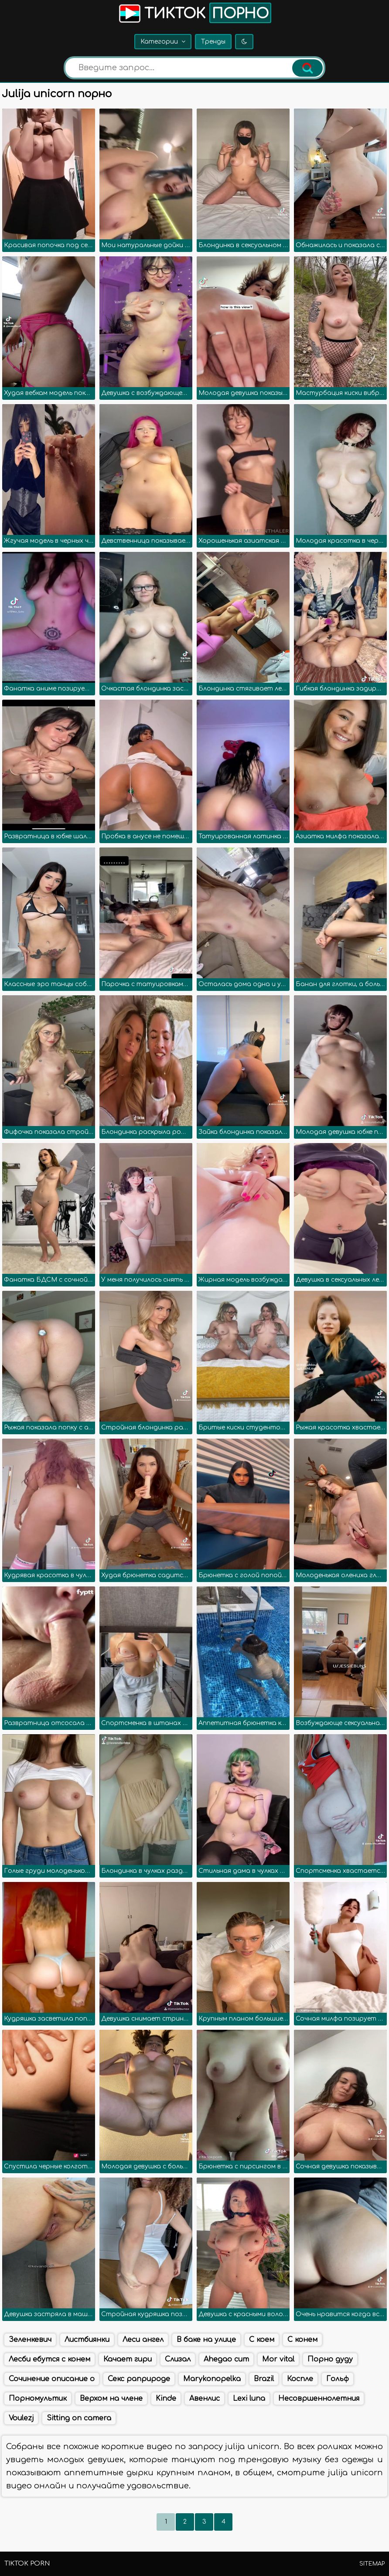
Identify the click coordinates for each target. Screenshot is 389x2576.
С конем (302, 2340)
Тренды (213, 41)
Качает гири (127, 2359)
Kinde (166, 2398)
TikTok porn (27, 2563)
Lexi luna (249, 2398)
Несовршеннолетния (318, 2398)
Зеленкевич (30, 2340)
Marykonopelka (212, 2379)
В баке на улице (206, 2340)
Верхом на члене (111, 2398)
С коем (261, 2340)
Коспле (300, 2379)
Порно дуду (330, 2359)
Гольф (337, 2379)
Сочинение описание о (52, 2379)
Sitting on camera (79, 2418)
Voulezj (21, 2418)
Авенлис (204, 2398)
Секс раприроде (139, 2379)
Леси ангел (143, 2340)
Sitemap (372, 2564)
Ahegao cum (226, 2359)
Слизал (178, 2359)
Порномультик (38, 2398)
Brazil (264, 2379)
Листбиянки (87, 2340)
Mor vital (278, 2359)
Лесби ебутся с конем (49, 2359)
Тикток (194, 13)
